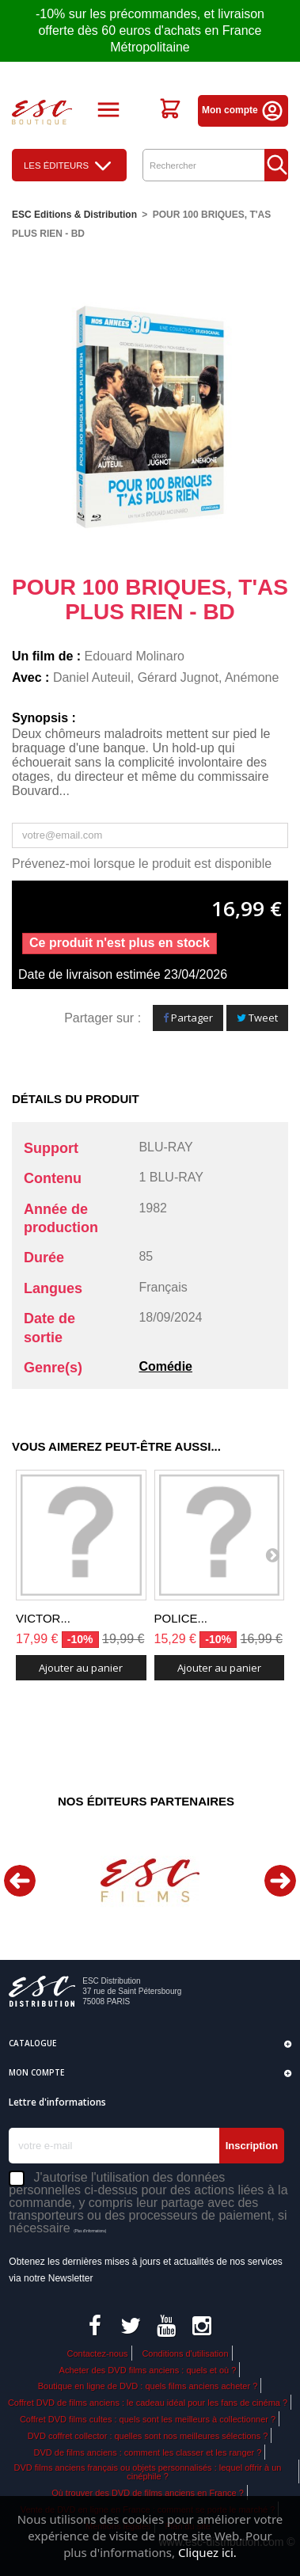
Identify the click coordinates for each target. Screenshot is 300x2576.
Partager (188, 1017)
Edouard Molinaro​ (134, 656)
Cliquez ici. (207, 2552)
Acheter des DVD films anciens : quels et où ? (148, 2370)
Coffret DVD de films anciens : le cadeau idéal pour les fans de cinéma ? (147, 2402)
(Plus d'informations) (90, 2231)
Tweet (257, 1017)
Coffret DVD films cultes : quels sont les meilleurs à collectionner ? (147, 2419)
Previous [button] (20, 1881)
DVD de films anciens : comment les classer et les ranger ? (148, 2452)
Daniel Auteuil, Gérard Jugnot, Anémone (166, 677)
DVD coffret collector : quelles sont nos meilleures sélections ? (148, 2436)
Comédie (165, 1366)
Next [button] (280, 1881)
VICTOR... (43, 1618)
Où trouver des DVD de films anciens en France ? (147, 2493)
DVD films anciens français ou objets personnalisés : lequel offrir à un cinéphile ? (148, 2472)
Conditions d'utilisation (185, 2353)
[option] (150, 1880)
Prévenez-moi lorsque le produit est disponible (142, 863)
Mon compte (243, 110)
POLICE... (181, 1618)
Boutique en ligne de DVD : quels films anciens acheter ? (148, 2386)
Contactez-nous (96, 2353)
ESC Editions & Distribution (74, 214)
